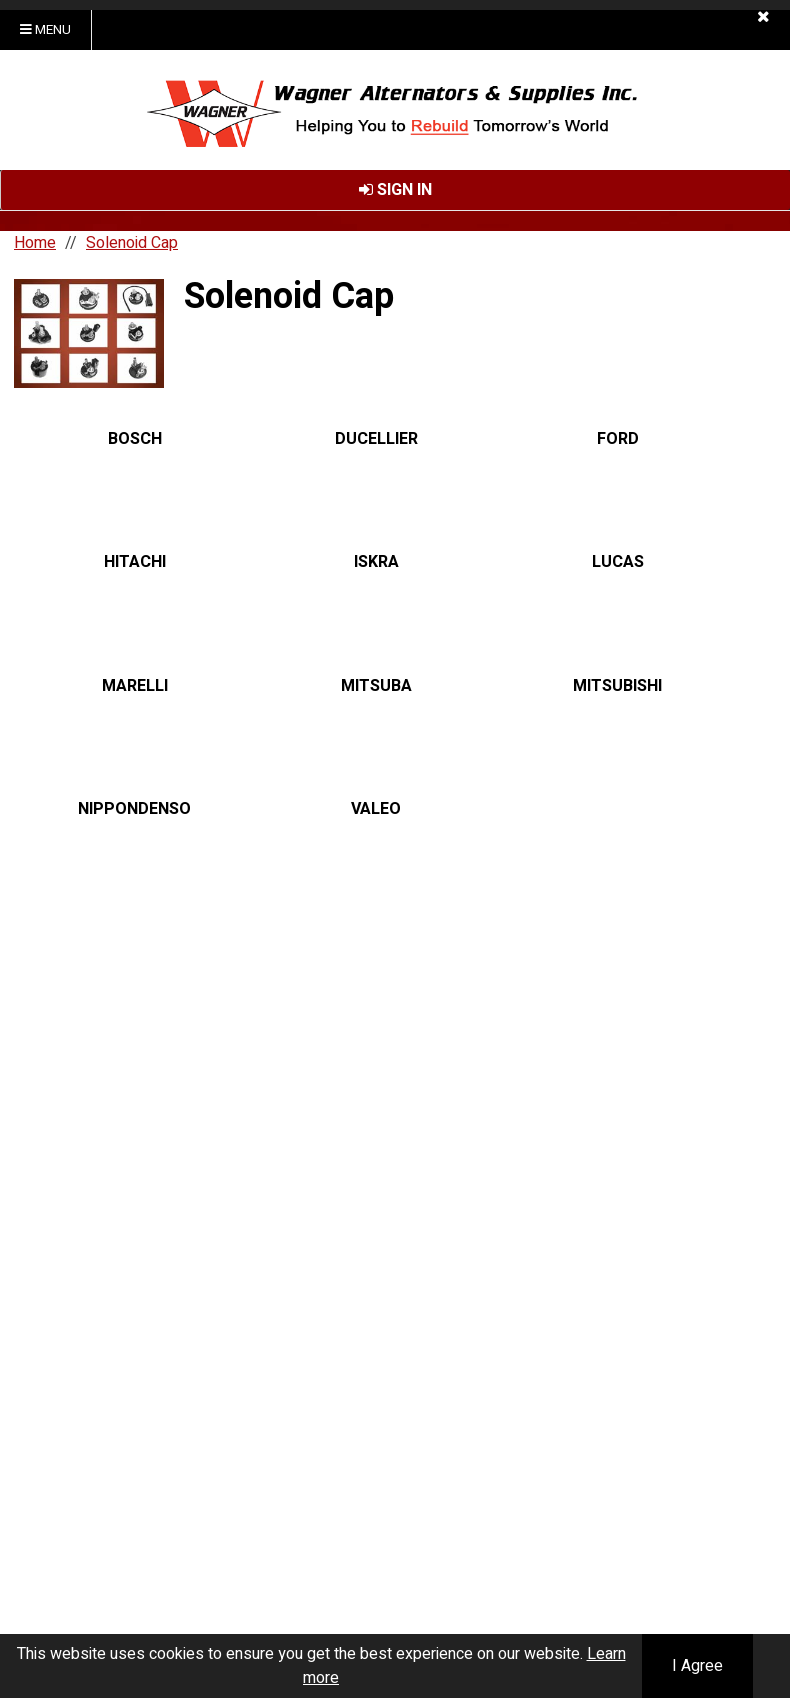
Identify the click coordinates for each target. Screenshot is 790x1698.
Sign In (395, 190)
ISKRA (376, 563)
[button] (763, 17)
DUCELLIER (376, 439)
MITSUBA (376, 686)
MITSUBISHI (617, 686)
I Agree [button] (697, 1666)
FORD (618, 439)
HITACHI (135, 563)
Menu (45, 30)
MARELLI (135, 686)
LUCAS (618, 563)
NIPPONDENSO (134, 809)
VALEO (376, 809)
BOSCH (135, 439)
